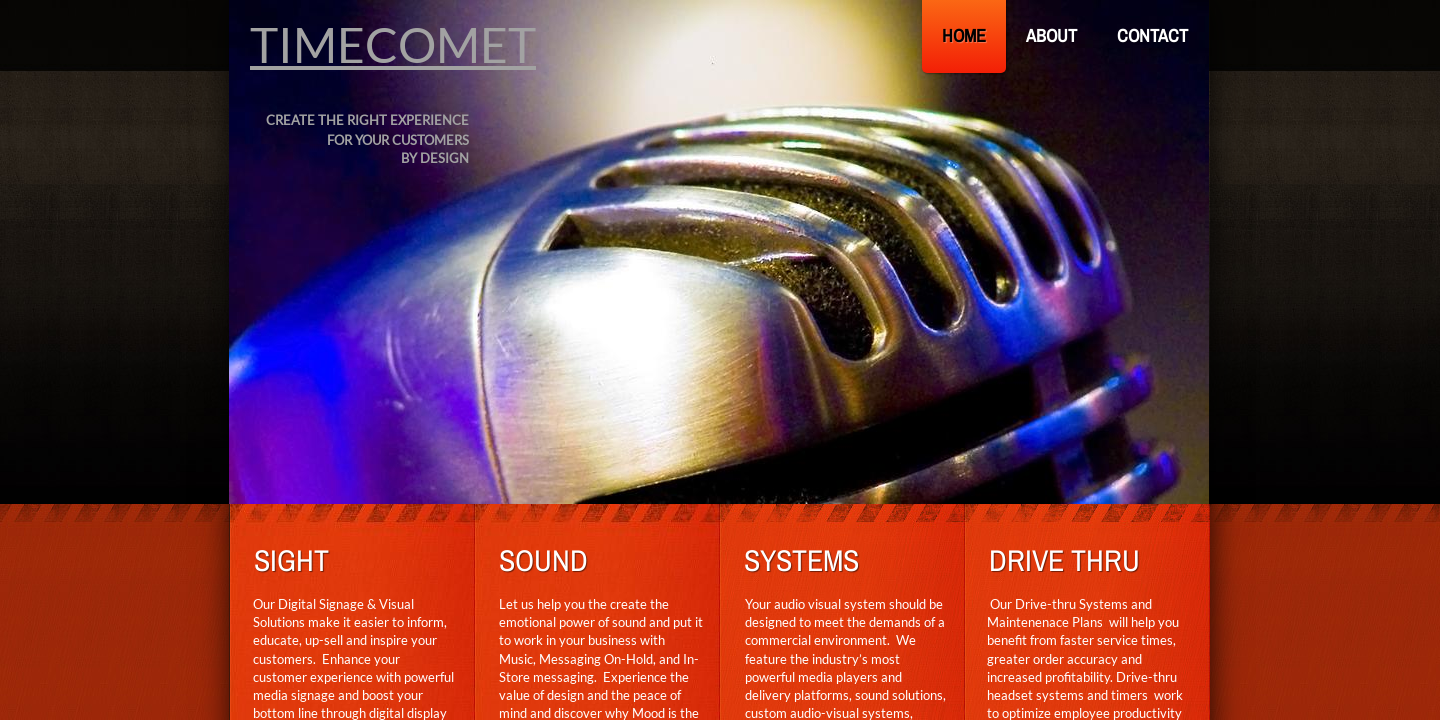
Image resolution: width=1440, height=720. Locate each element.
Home (964, 35)
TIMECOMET (393, 44)
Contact (1152, 35)
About (1051, 35)
